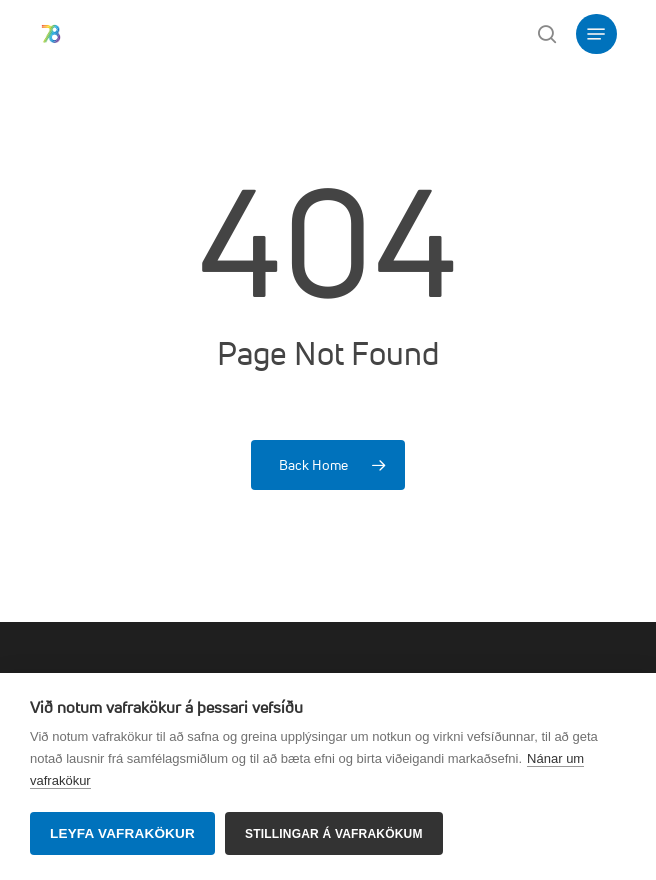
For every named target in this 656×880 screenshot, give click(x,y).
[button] (596, 34)
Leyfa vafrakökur (122, 833)
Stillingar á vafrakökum (334, 834)
